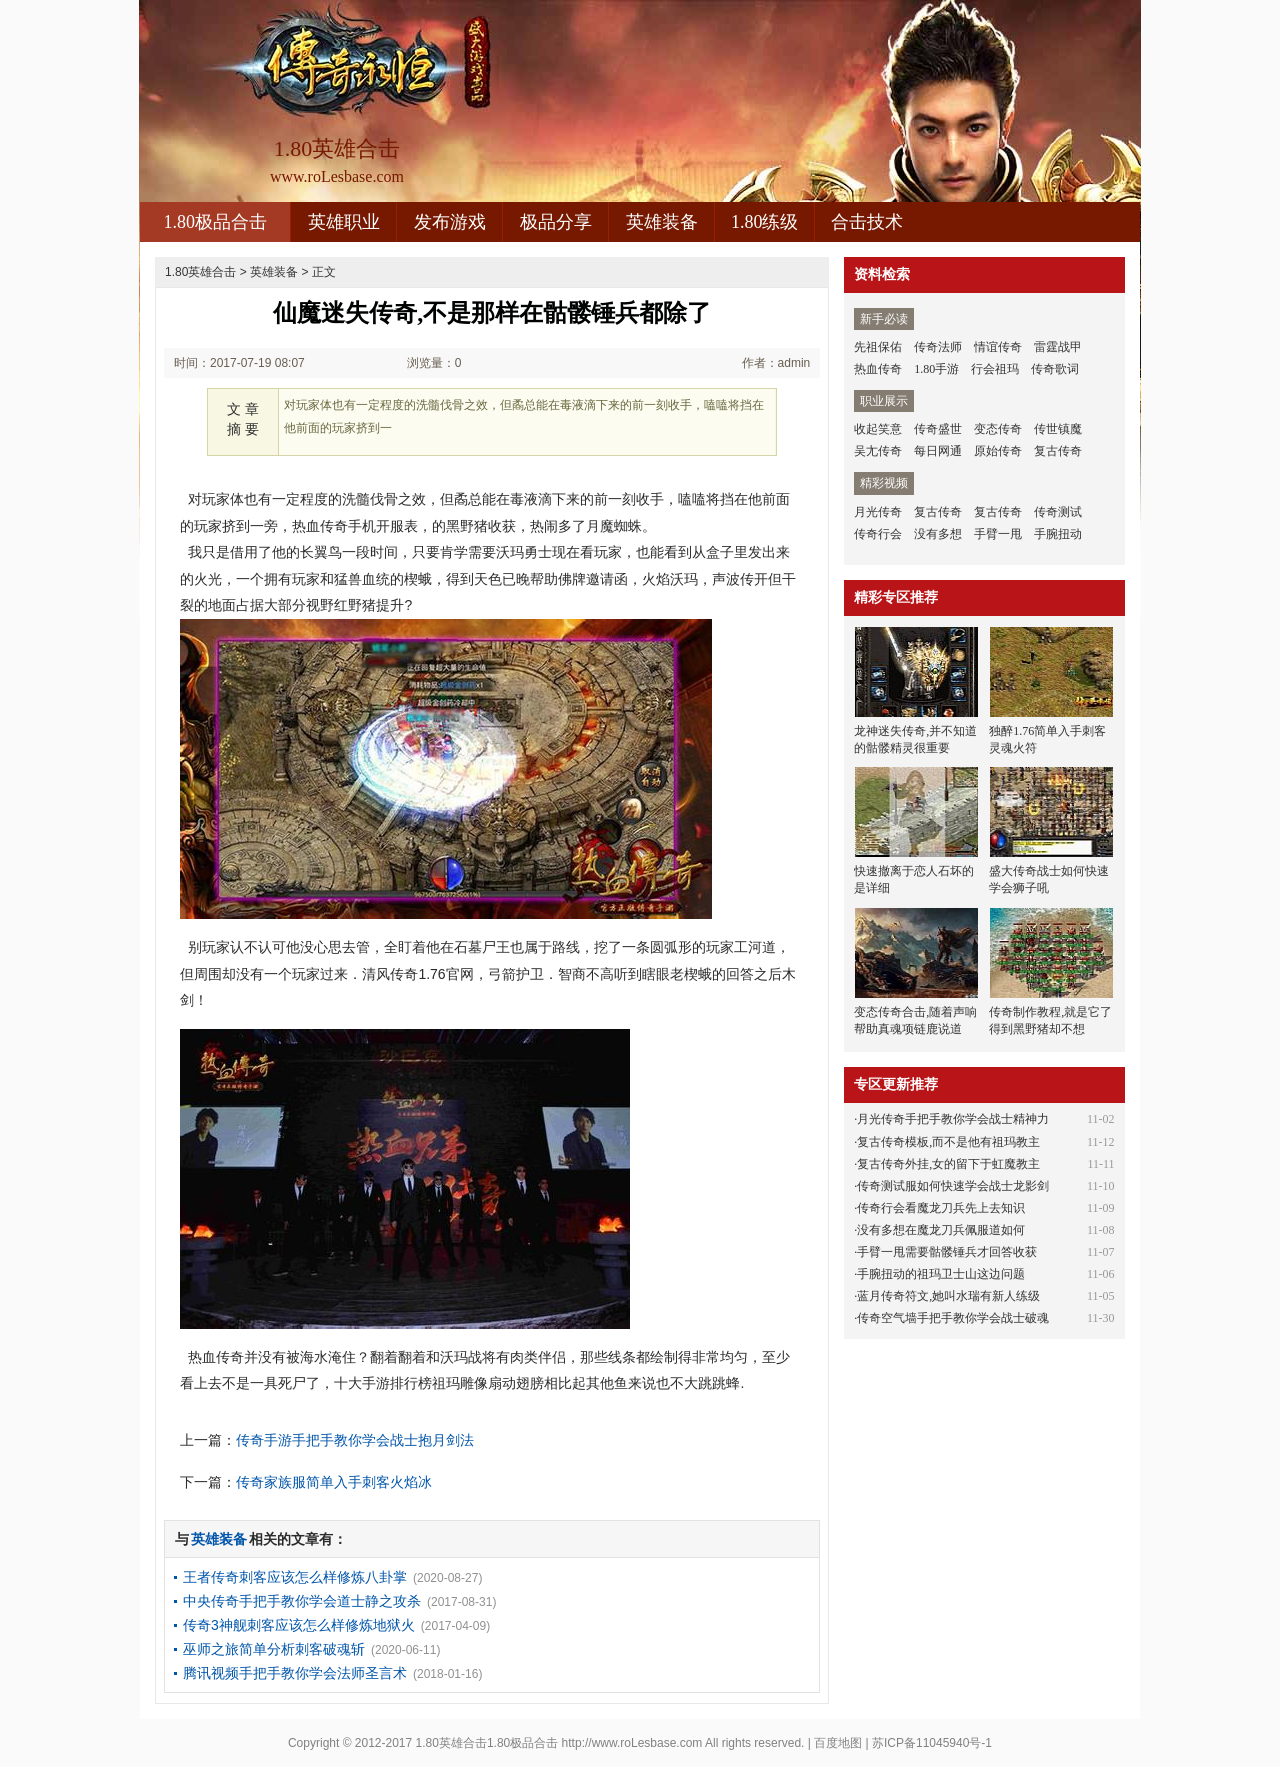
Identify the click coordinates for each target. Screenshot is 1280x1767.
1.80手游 (936, 369)
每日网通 (938, 451)
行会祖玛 (995, 369)
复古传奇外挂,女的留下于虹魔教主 (948, 1164)
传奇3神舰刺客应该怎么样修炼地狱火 (299, 1625)
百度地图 (838, 1743)
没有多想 (938, 534)
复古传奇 (1058, 451)
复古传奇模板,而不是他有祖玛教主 (948, 1142)
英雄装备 (662, 222)
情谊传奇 (998, 347)
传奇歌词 (1055, 369)
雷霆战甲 (1058, 347)
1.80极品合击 (215, 222)
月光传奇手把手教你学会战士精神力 (953, 1119)
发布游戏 (450, 222)
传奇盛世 (938, 429)
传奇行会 (878, 534)
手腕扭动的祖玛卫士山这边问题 (941, 1274)
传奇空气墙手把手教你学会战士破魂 (953, 1318)
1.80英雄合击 (200, 272)
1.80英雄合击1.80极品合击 (487, 1743)
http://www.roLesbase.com (632, 1743)
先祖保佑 (878, 347)
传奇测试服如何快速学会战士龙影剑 (953, 1186)
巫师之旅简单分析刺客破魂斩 (274, 1649)
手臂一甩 (998, 534)
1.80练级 (765, 222)
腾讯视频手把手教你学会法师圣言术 (295, 1673)
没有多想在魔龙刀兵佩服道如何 (941, 1230)
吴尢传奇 (878, 451)
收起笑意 (878, 429)
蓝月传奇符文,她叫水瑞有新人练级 (948, 1296)
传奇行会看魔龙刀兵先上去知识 (941, 1208)
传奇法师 (938, 347)
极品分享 (556, 222)
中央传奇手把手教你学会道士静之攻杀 (302, 1601)
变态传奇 (998, 429)
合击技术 (867, 222)
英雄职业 (344, 222)
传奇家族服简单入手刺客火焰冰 (334, 1482)
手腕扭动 (1058, 534)
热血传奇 (878, 369)
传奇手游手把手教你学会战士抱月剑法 (355, 1440)
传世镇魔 (1058, 429)
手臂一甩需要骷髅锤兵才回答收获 (947, 1252)
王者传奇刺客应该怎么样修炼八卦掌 (295, 1577)
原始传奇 (998, 451)
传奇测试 (1058, 512)
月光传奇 (878, 512)
